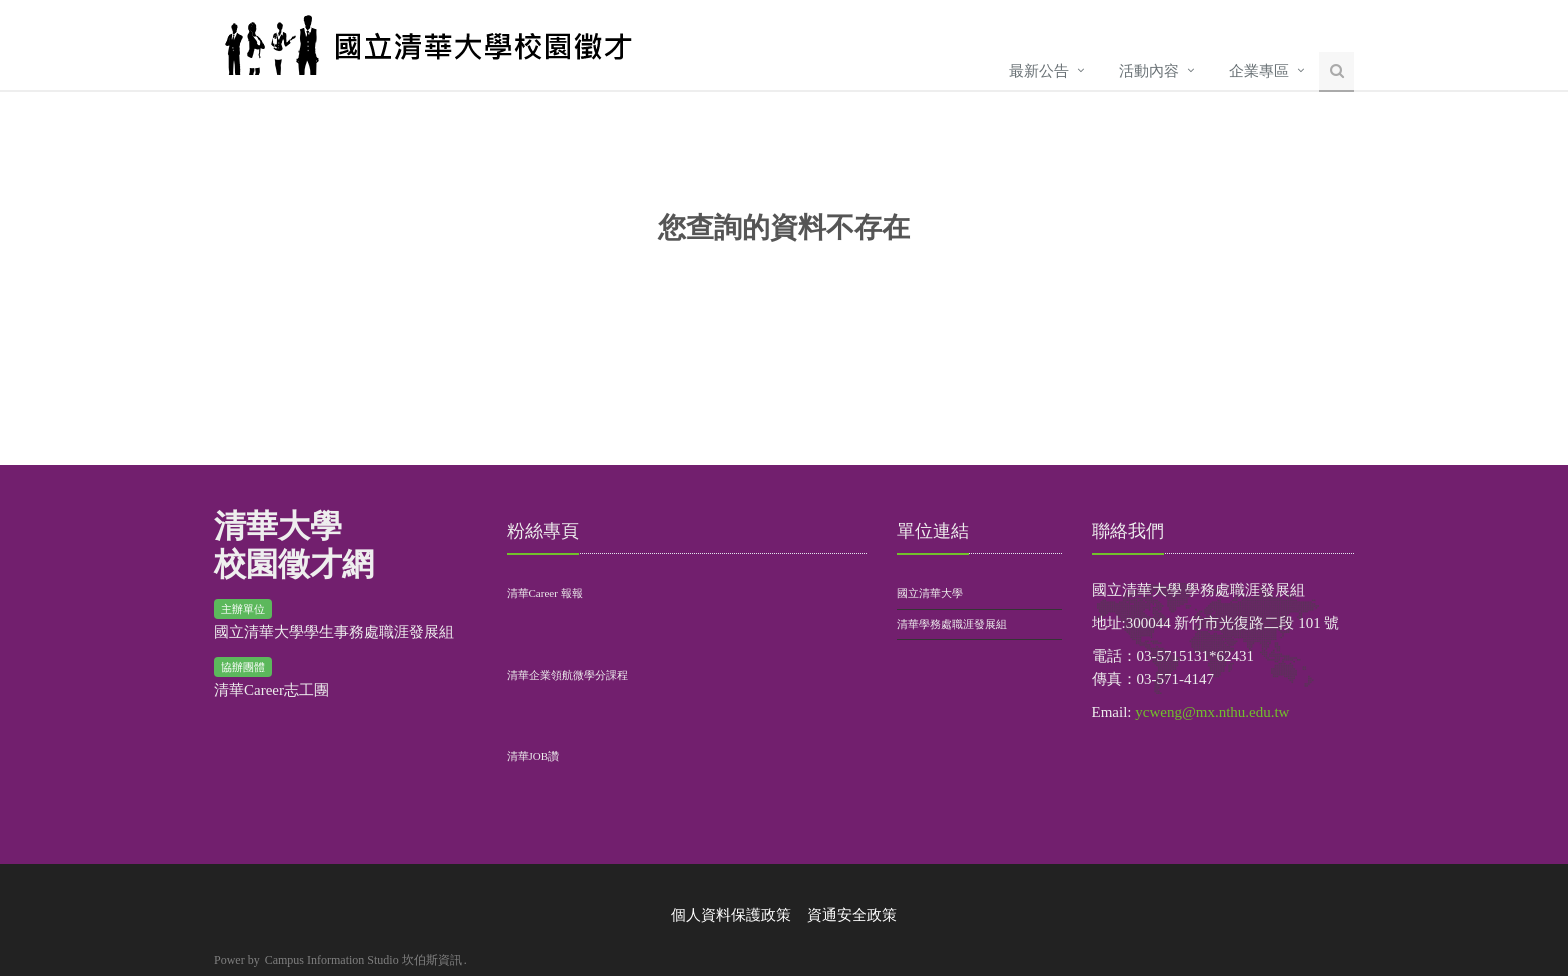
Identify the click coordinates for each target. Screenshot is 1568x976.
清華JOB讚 (533, 756)
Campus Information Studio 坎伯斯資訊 (363, 960)
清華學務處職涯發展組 (952, 624)
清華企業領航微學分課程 (567, 675)
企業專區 (1259, 71)
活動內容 (1149, 71)
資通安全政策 (852, 915)
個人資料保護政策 (731, 915)
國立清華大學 (930, 593)
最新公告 (1039, 71)
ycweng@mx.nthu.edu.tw (1212, 712)
